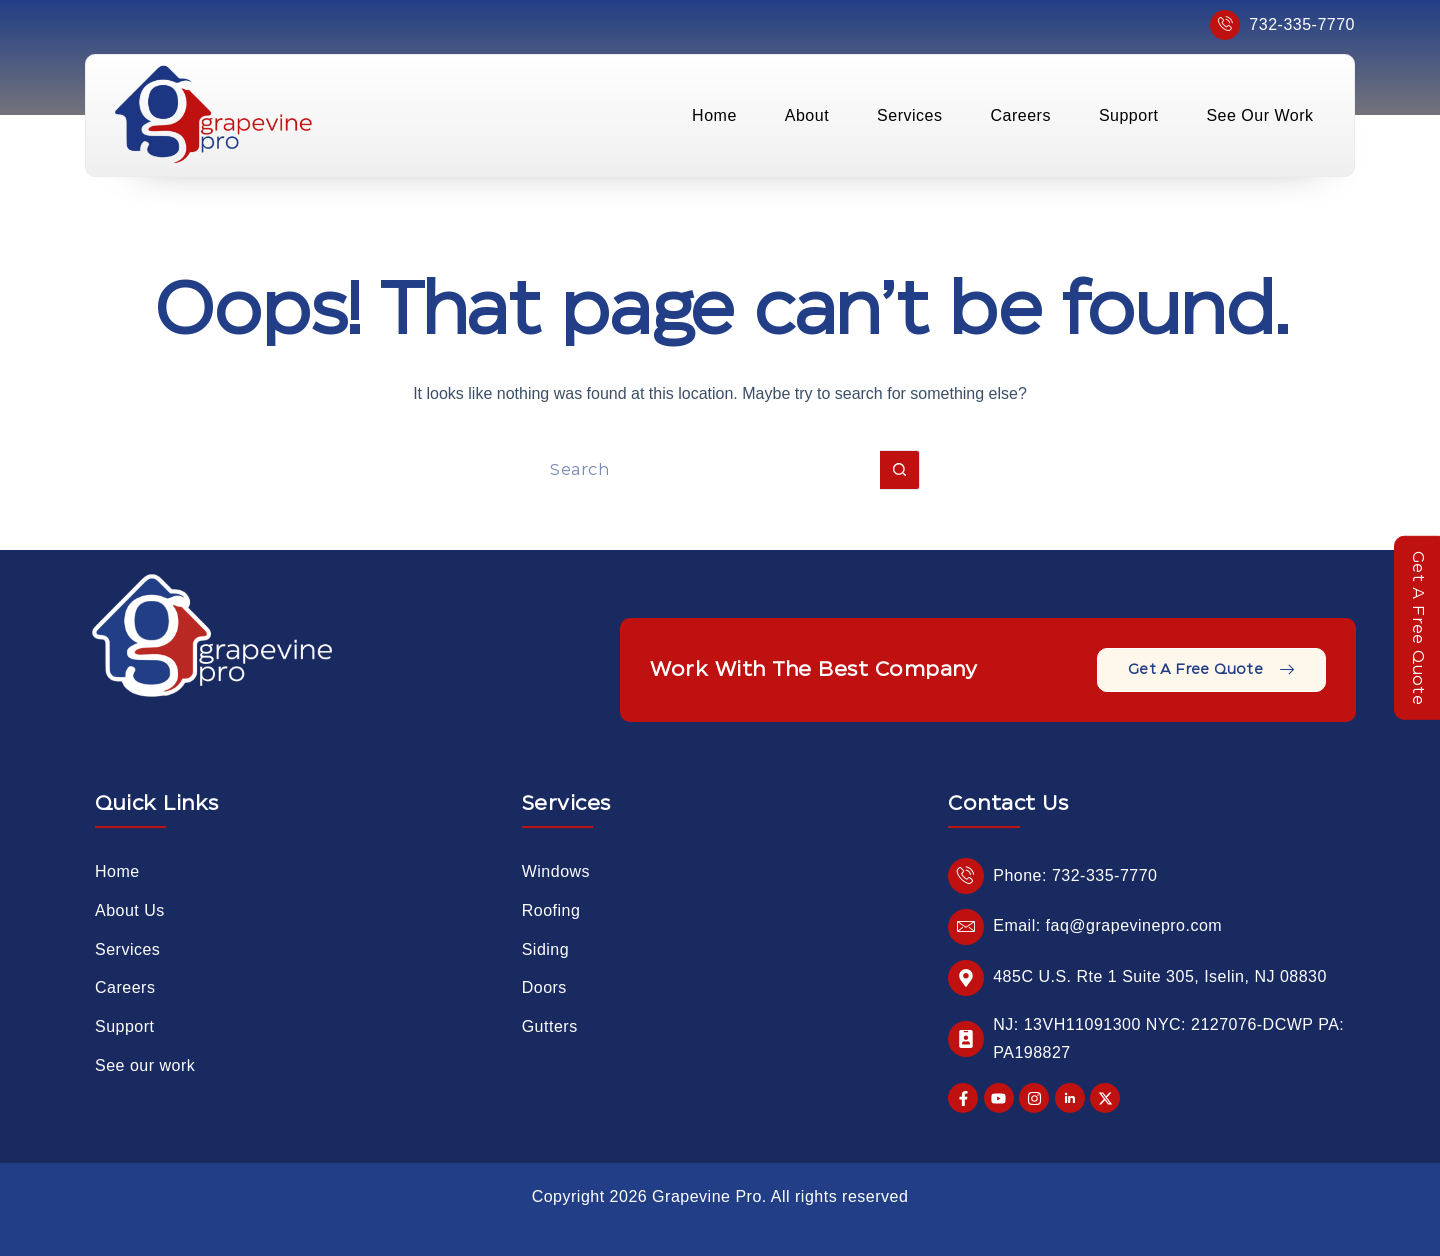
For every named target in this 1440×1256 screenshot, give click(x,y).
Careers (1020, 115)
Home (714, 115)
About (807, 115)
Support (1129, 115)
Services (909, 115)
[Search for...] (700, 470)
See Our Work (1259, 115)
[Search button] (900, 470)
